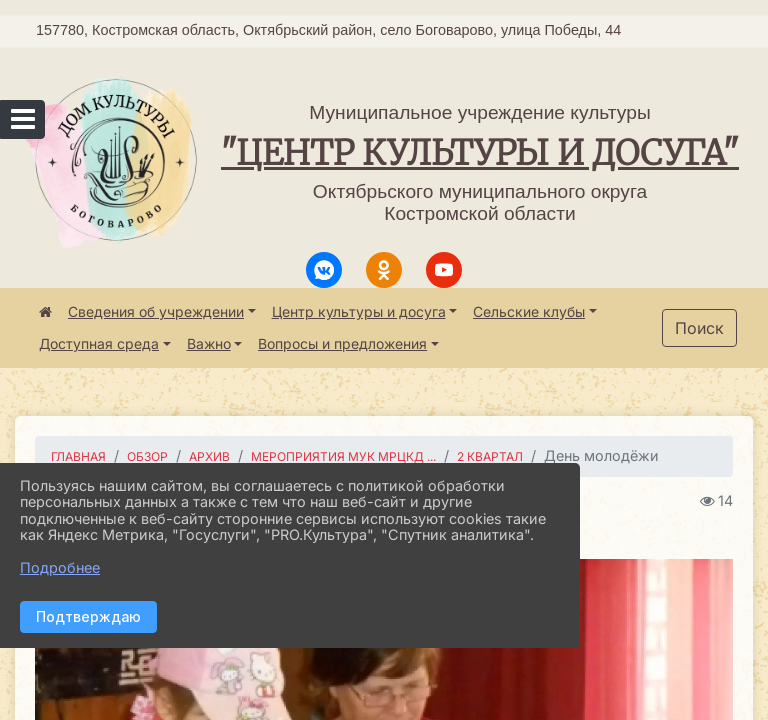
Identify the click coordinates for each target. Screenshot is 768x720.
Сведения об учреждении (156, 311)
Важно (209, 343)
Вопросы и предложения (342, 343)
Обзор (147, 456)
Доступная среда (99, 343)
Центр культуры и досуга (359, 311)
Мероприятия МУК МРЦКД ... (343, 456)
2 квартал (490, 456)
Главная (78, 456)
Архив (209, 456)
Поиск (699, 328)
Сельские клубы (529, 311)
